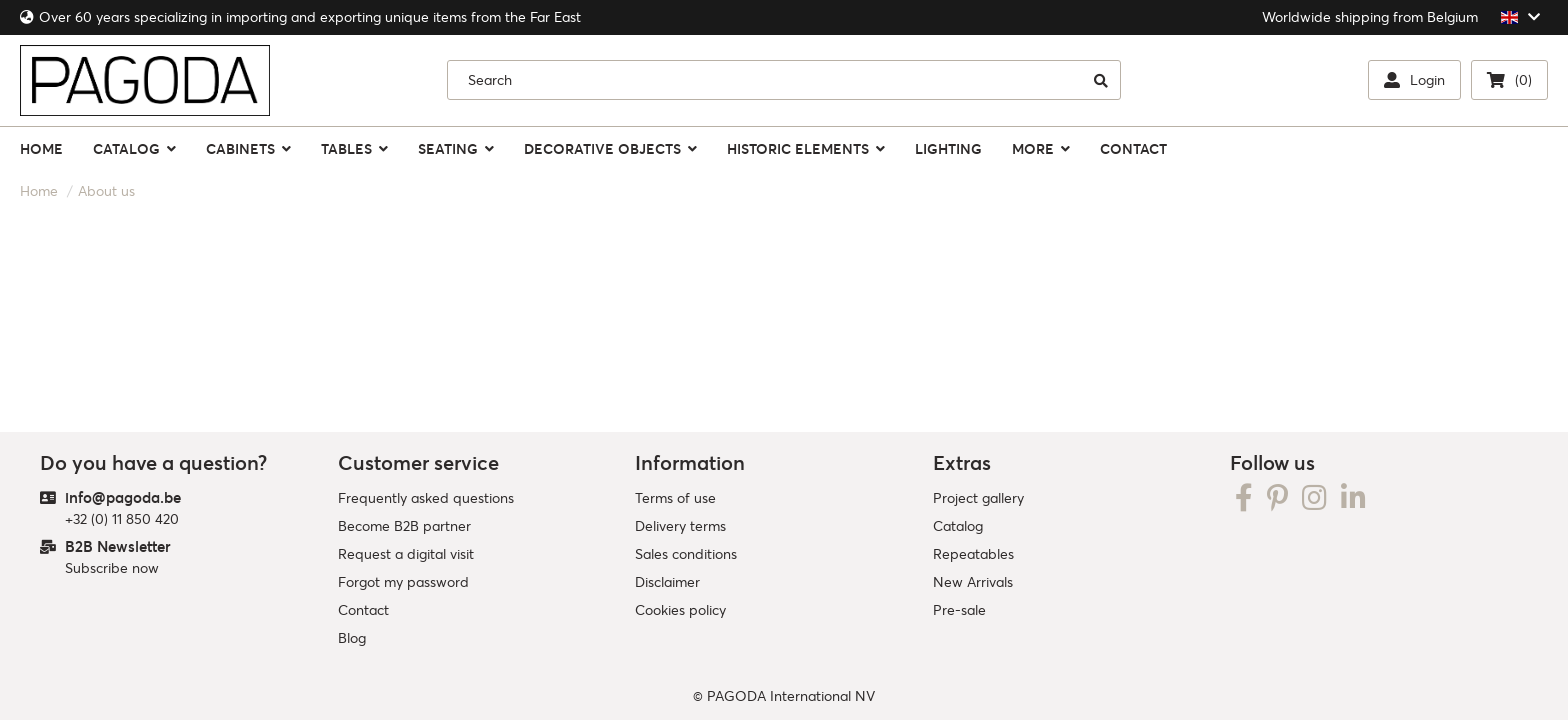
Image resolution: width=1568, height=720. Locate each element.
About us (106, 191)
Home (39, 191)
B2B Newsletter (118, 546)
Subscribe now (112, 568)
